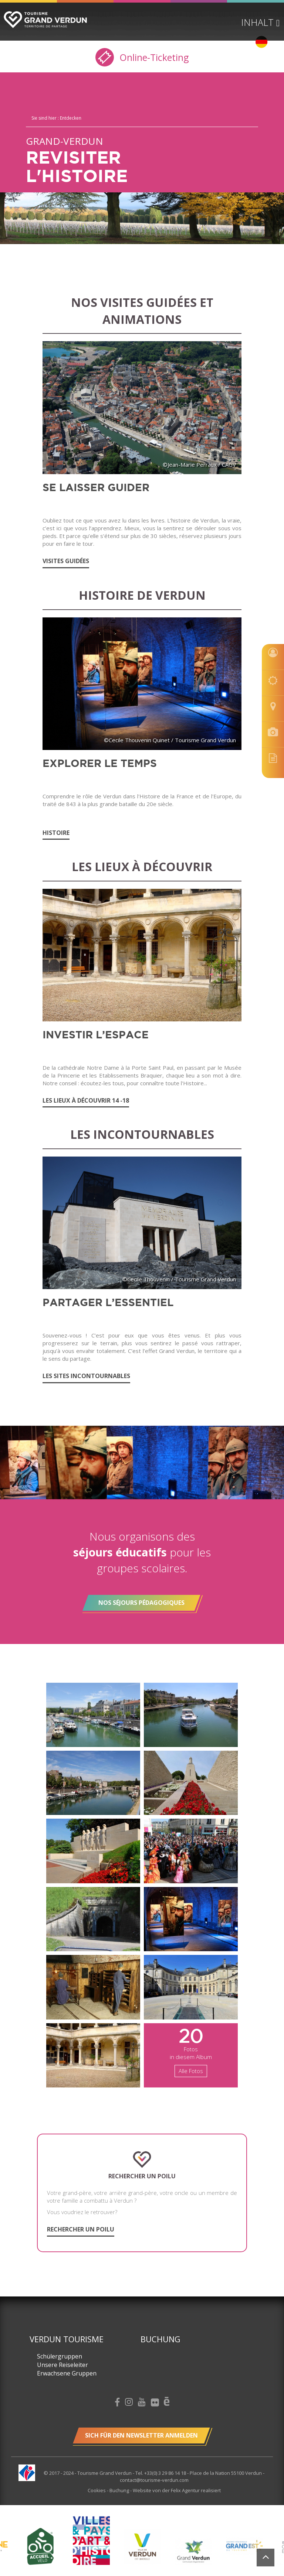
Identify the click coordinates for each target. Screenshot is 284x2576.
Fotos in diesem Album (191, 2050)
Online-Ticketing (142, 57)
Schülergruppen (59, 2356)
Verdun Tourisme (67, 2338)
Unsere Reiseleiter (62, 2365)
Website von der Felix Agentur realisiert (177, 2490)
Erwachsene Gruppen (67, 2373)
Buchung (160, 2338)
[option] (142, 2546)
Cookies (97, 2490)
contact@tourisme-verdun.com (154, 2480)
